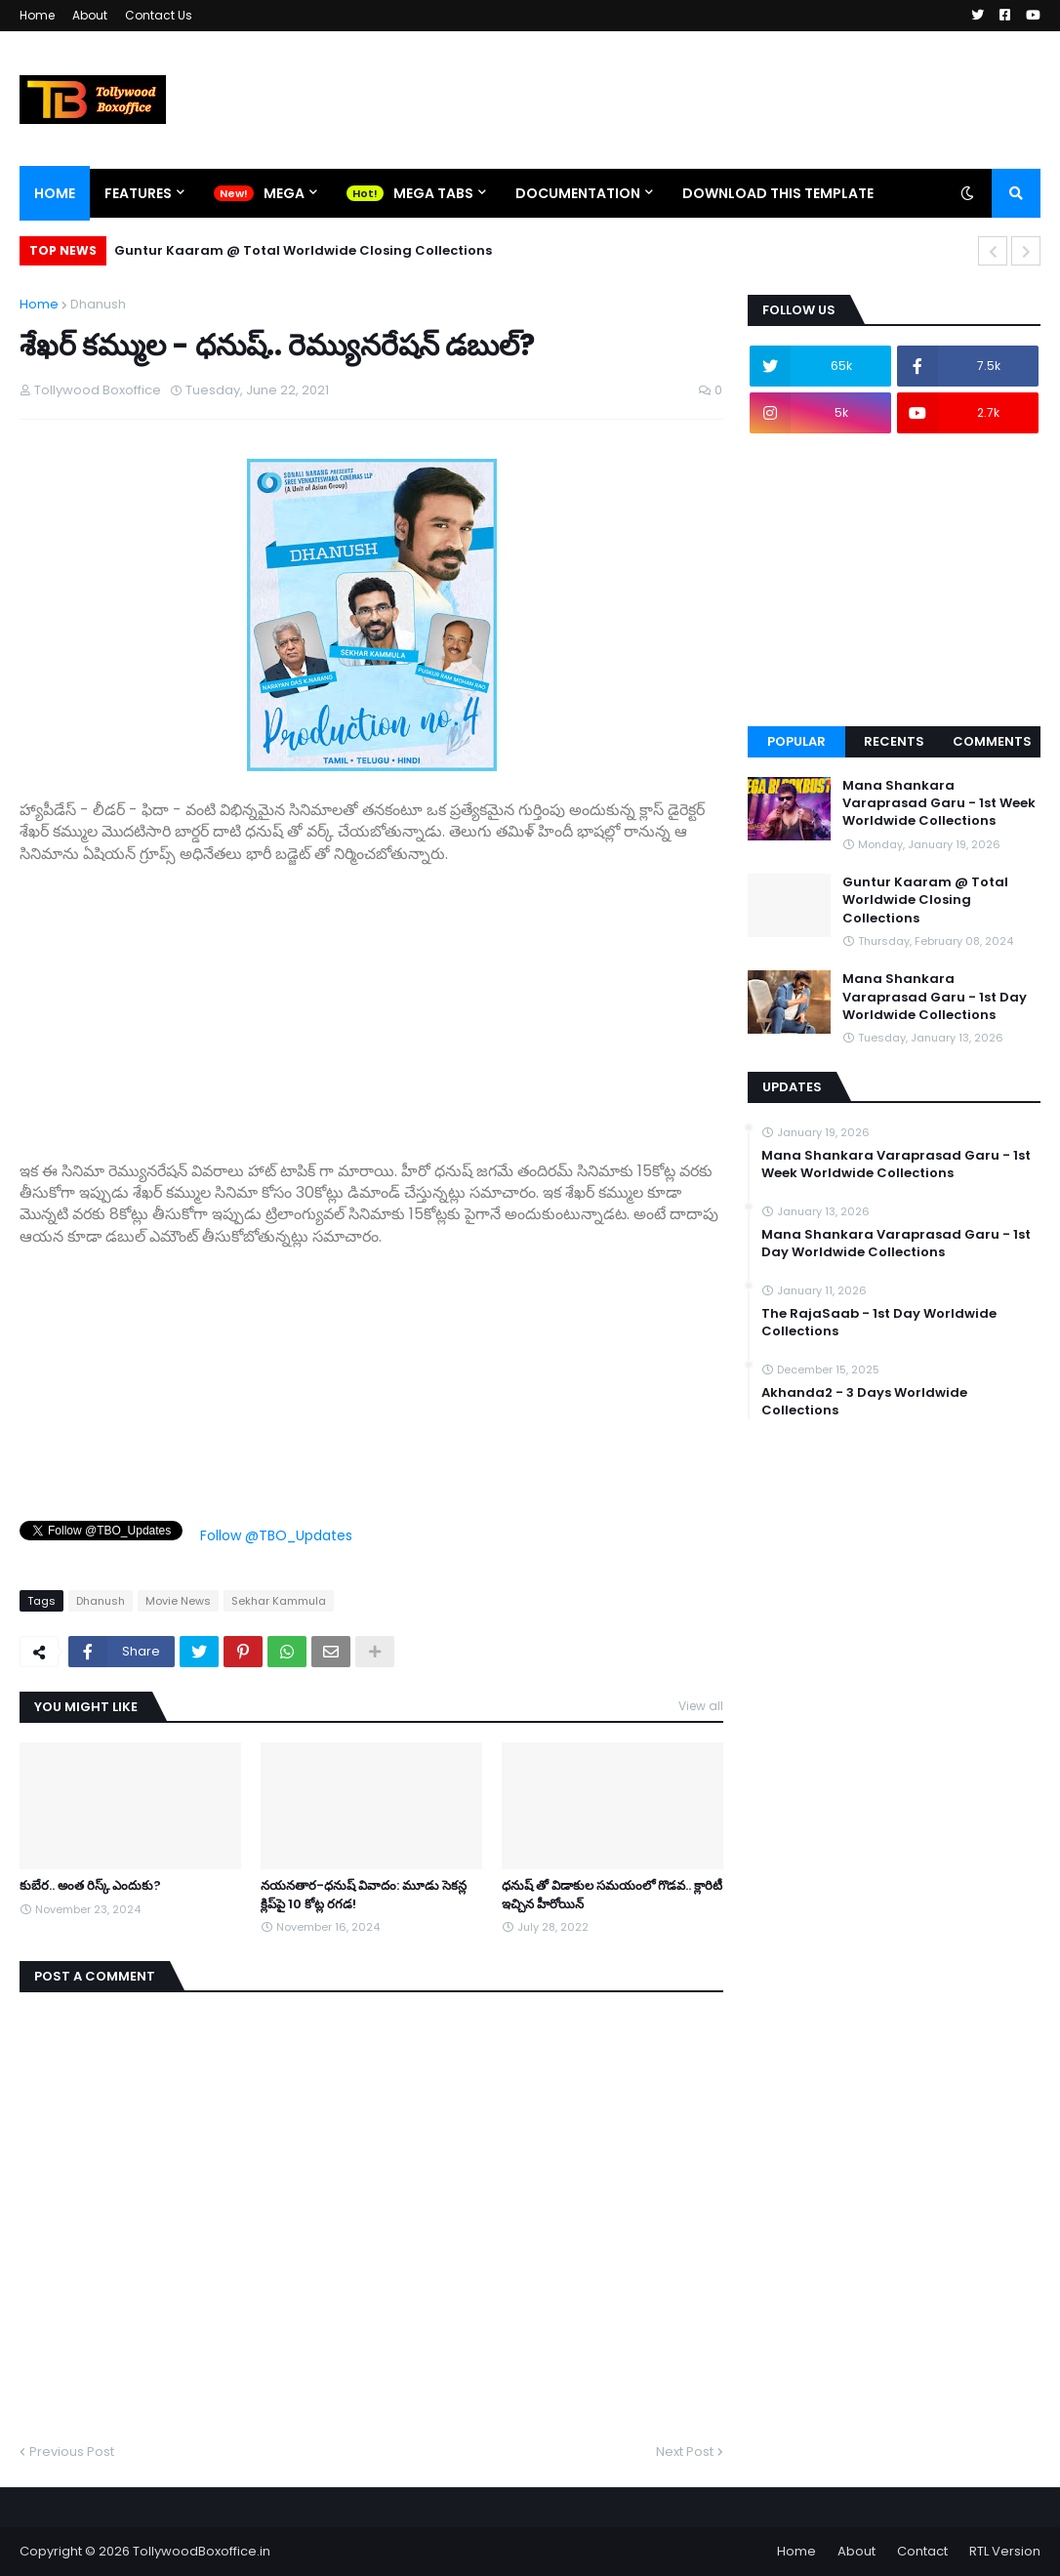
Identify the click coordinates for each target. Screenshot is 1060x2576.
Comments (992, 741)
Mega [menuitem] (284, 193)
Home (37, 15)
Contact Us (158, 15)
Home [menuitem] (54, 193)
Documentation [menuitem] (577, 193)
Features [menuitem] (138, 193)
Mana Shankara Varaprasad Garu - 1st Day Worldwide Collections (934, 996)
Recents (894, 741)
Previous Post (71, 2451)
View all (700, 1705)
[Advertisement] (371, 1001)
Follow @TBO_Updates (276, 1535)
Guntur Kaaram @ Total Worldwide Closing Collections (303, 250)
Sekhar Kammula (278, 1601)
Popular (796, 741)
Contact (922, 2551)
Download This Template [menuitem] (778, 193)
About (89, 15)
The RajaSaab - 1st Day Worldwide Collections (879, 1322)
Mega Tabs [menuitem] (433, 193)
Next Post (684, 2451)
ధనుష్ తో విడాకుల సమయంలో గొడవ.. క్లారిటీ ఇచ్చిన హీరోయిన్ (612, 1894)
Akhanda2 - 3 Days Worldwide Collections (864, 1401)
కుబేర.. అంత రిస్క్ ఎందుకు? (90, 1886)
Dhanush (98, 304)
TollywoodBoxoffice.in (201, 2551)
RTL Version (1004, 2551)
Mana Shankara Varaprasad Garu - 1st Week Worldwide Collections (939, 803)
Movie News (178, 1601)
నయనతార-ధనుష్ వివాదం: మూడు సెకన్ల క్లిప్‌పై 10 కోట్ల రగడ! (364, 1894)
